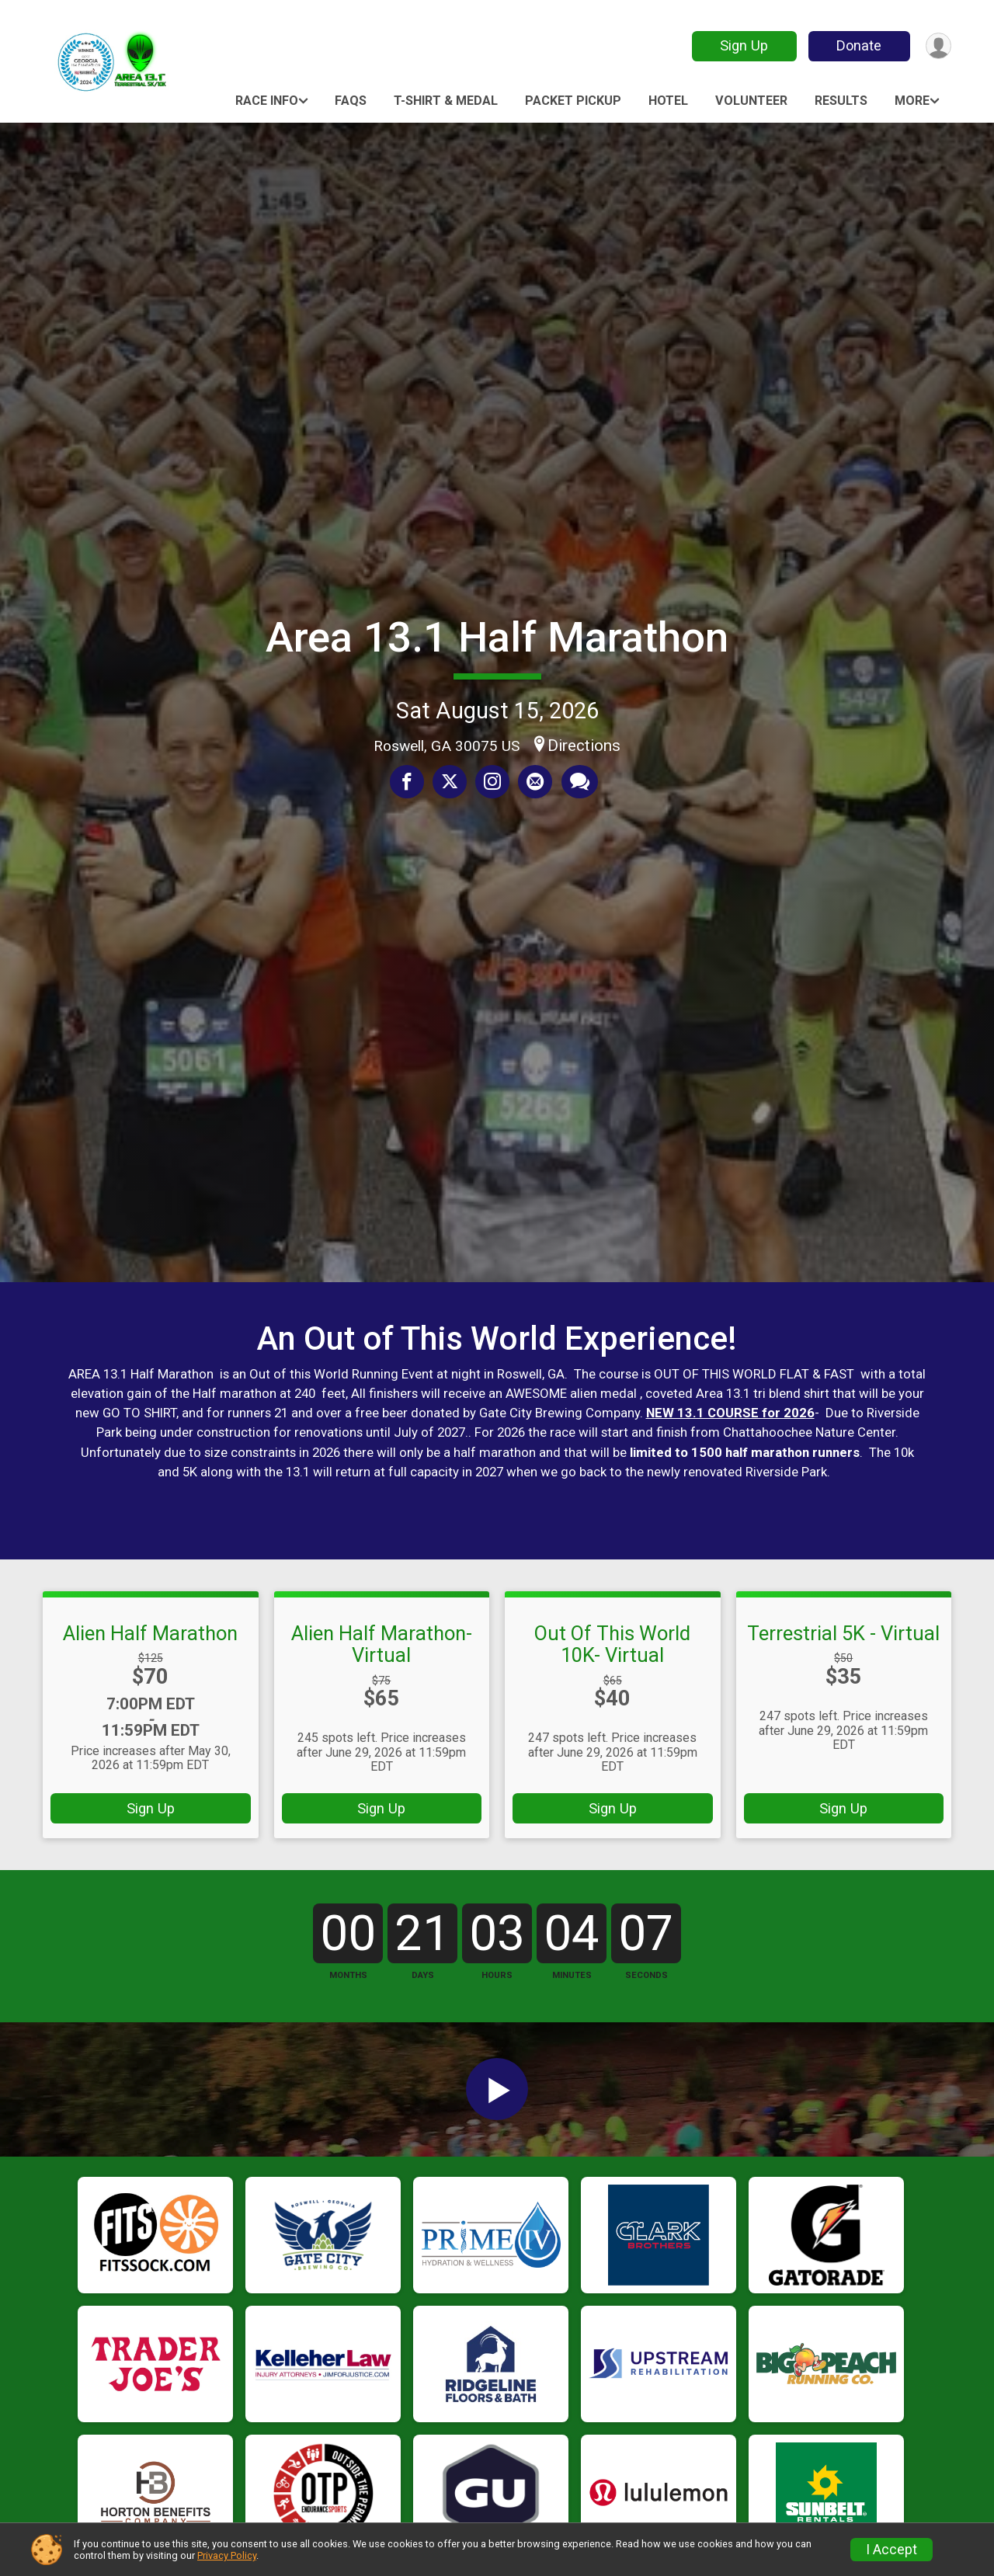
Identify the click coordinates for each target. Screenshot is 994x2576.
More (912, 100)
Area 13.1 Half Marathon (497, 637)
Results (841, 100)
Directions (583, 745)
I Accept (891, 2549)
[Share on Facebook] (408, 782)
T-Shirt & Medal (446, 100)
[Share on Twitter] (450, 782)
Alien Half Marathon (150, 1633)
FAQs (351, 100)
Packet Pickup (573, 100)
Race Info (266, 100)
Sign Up (742, 45)
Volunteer (751, 100)
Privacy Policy (226, 2555)
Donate (856, 45)
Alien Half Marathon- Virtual (381, 1644)
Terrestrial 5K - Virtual (843, 1633)
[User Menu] (937, 46)
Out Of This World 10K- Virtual (612, 1644)
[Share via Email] (534, 782)
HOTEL (668, 100)
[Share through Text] (577, 782)
